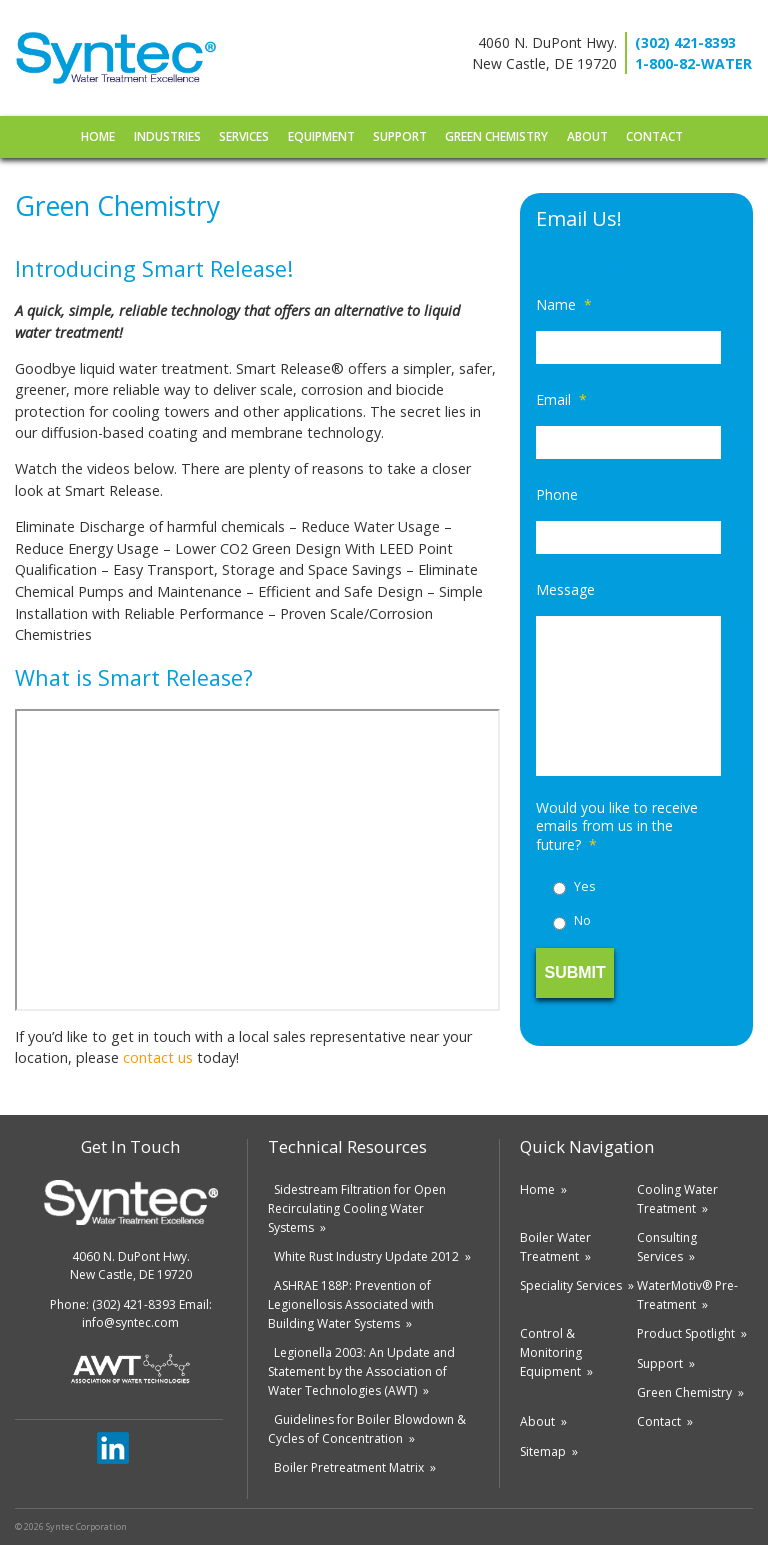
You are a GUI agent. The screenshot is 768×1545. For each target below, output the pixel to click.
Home (98, 136)
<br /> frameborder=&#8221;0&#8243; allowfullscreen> (257, 860)
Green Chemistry (496, 136)
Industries (167, 136)
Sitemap (543, 1451)
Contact (654, 136)
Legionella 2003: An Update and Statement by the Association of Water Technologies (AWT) (361, 1371)
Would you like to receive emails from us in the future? (617, 826)
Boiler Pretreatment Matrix (349, 1467)
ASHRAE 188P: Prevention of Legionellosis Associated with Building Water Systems (351, 1304)
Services (244, 136)
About (587, 136)
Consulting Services (667, 1247)
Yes (584, 886)
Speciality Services (571, 1285)
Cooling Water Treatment (677, 1199)
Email (561, 400)
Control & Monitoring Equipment (551, 1352)
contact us (158, 1057)
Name (564, 305)
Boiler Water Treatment (555, 1247)
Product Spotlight (686, 1333)
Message (565, 590)
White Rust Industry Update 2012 (366, 1256)
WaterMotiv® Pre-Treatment (687, 1295)
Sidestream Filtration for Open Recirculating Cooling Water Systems (357, 1208)
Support (400, 136)
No (582, 920)
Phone (557, 495)
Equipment (321, 136)
